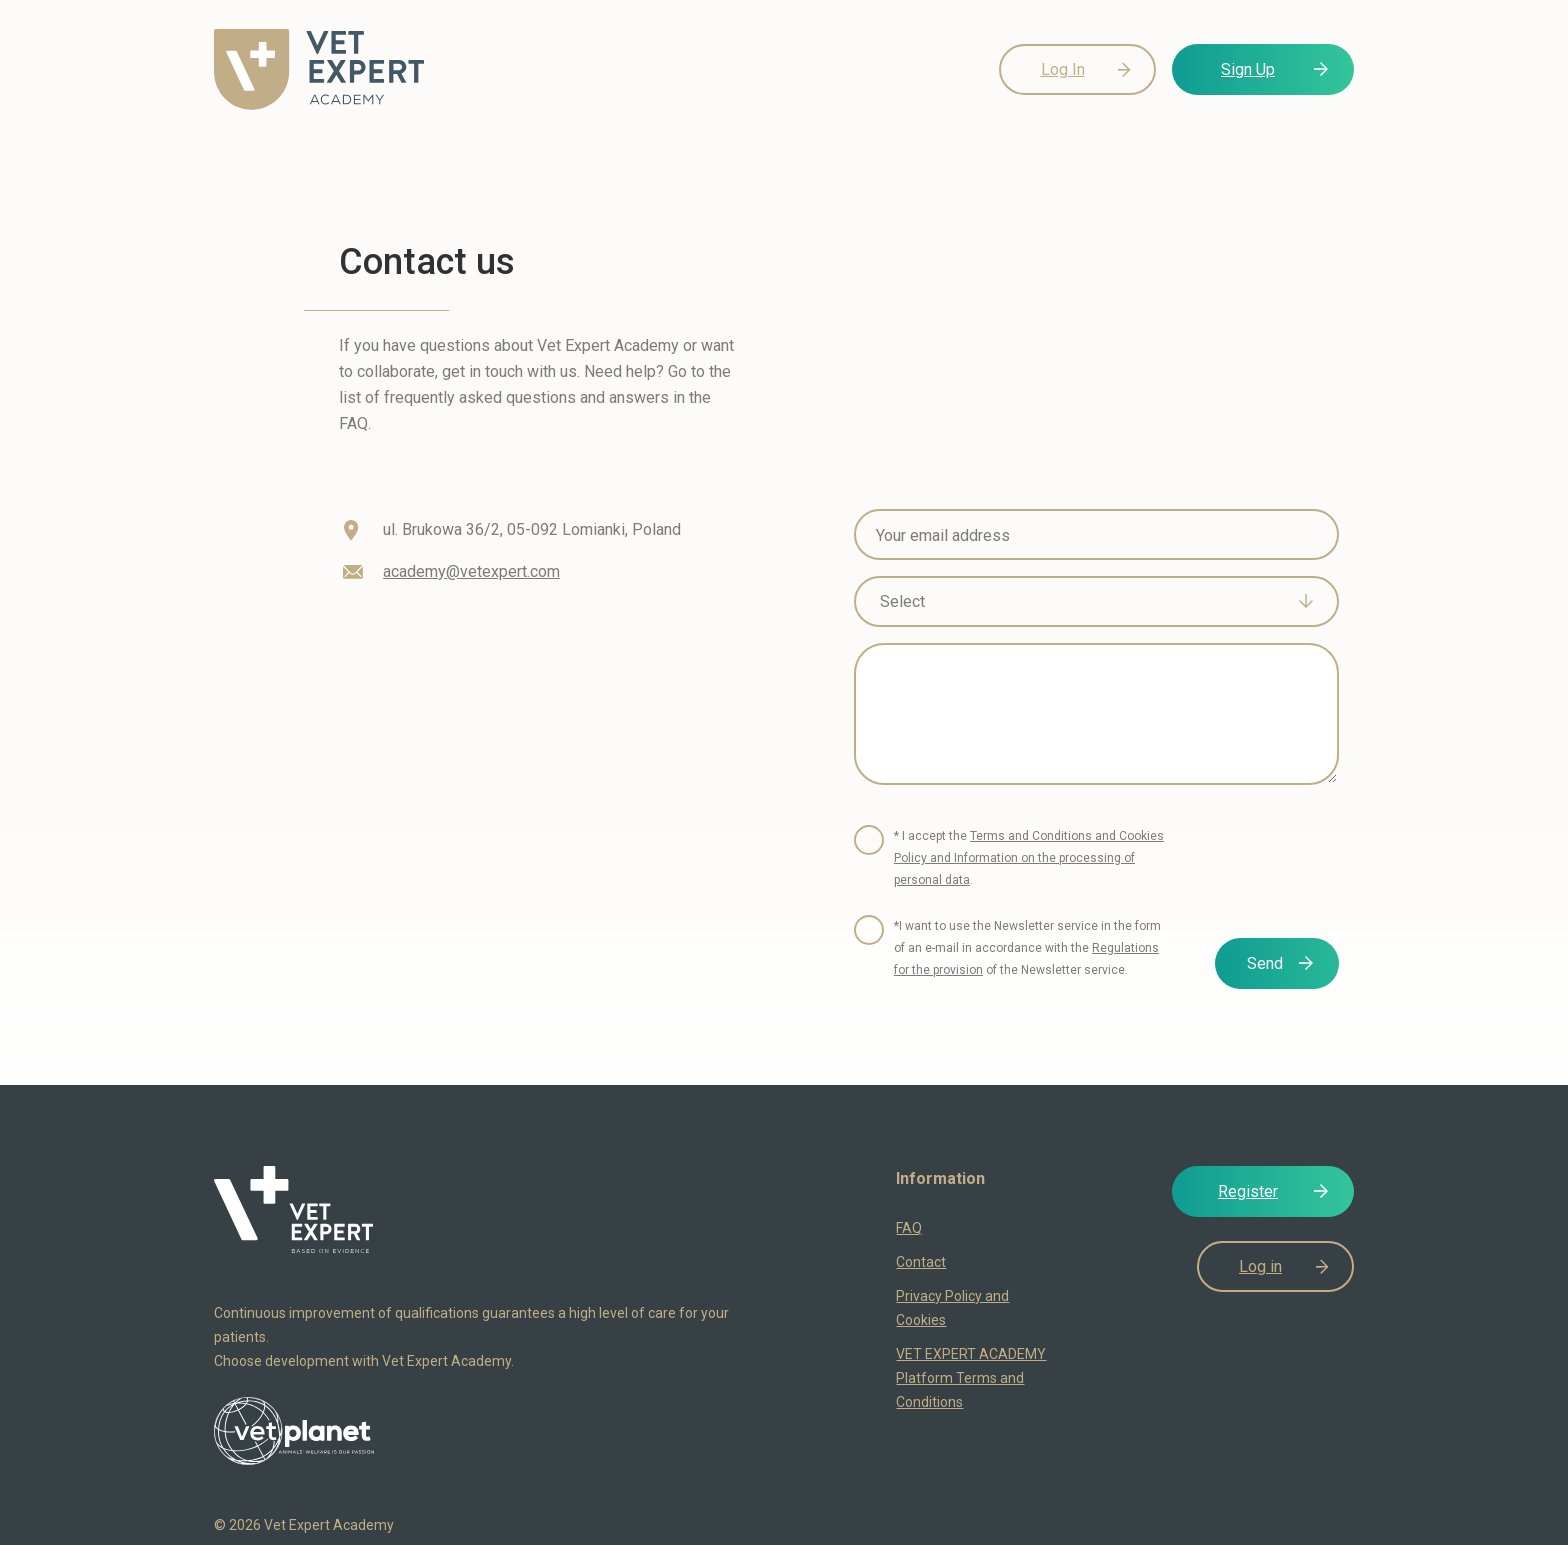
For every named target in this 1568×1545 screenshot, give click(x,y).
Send (1265, 963)
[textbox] (1082, 602)
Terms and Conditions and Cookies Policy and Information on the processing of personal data (1029, 858)
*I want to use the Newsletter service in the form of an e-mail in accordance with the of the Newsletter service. (1027, 948)
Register (1248, 1191)
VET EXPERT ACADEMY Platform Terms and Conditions (971, 1378)
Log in (1260, 1266)
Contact (921, 1262)
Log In (1063, 69)
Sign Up (1248, 69)
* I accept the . (1029, 858)
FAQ (909, 1228)
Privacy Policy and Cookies (952, 1308)
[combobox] (1096, 601)
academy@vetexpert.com (471, 571)
